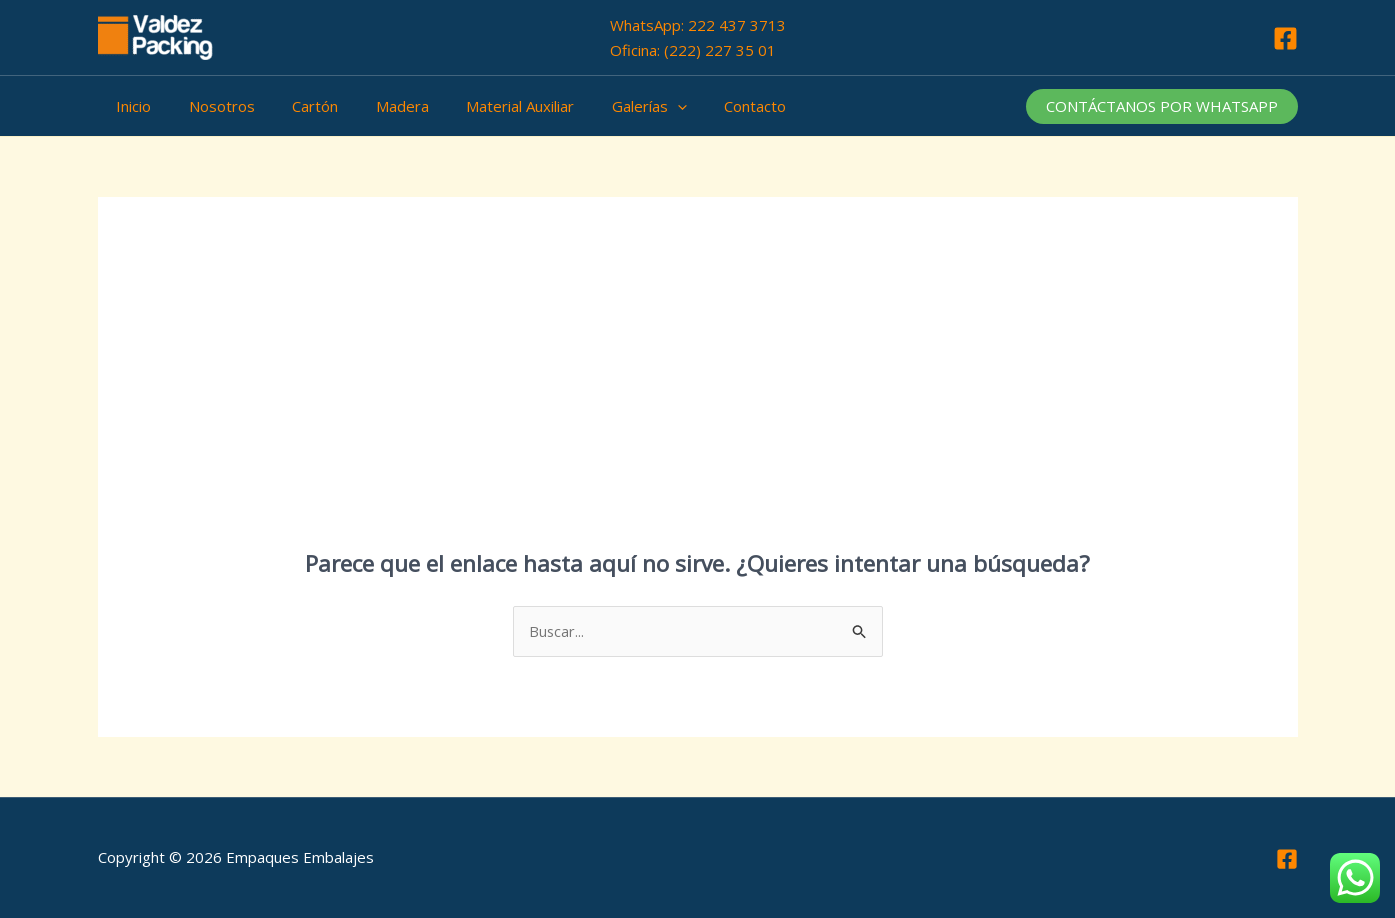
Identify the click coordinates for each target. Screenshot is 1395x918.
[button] (1162, 106)
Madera (376, 106)
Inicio (130, 106)
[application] (636, 106)
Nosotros (211, 106)
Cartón (297, 106)
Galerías (608, 106)
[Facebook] (1285, 38)
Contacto (707, 106)
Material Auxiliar (487, 106)
